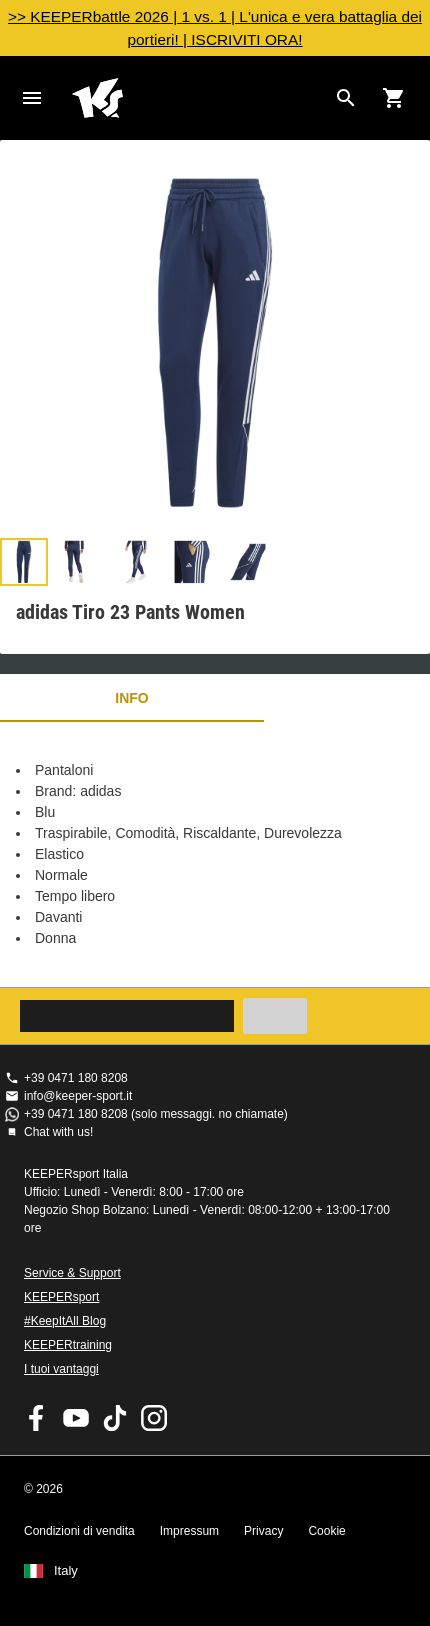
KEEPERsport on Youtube (76, 1418)
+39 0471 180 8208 (76, 1078)
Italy (66, 1571)
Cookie (326, 1531)
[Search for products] (346, 98)
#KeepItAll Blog (65, 1321)
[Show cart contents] (394, 98)
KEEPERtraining (68, 1345)
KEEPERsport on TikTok (115, 1418)
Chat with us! (58, 1132)
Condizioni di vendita (79, 1531)
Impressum (189, 1531)
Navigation (32, 98)
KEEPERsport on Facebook (37, 1418)
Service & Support (72, 1273)
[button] (24, 562)
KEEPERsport (61, 1297)
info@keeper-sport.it (78, 1096)
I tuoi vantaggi (61, 1369)
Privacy (263, 1531)
